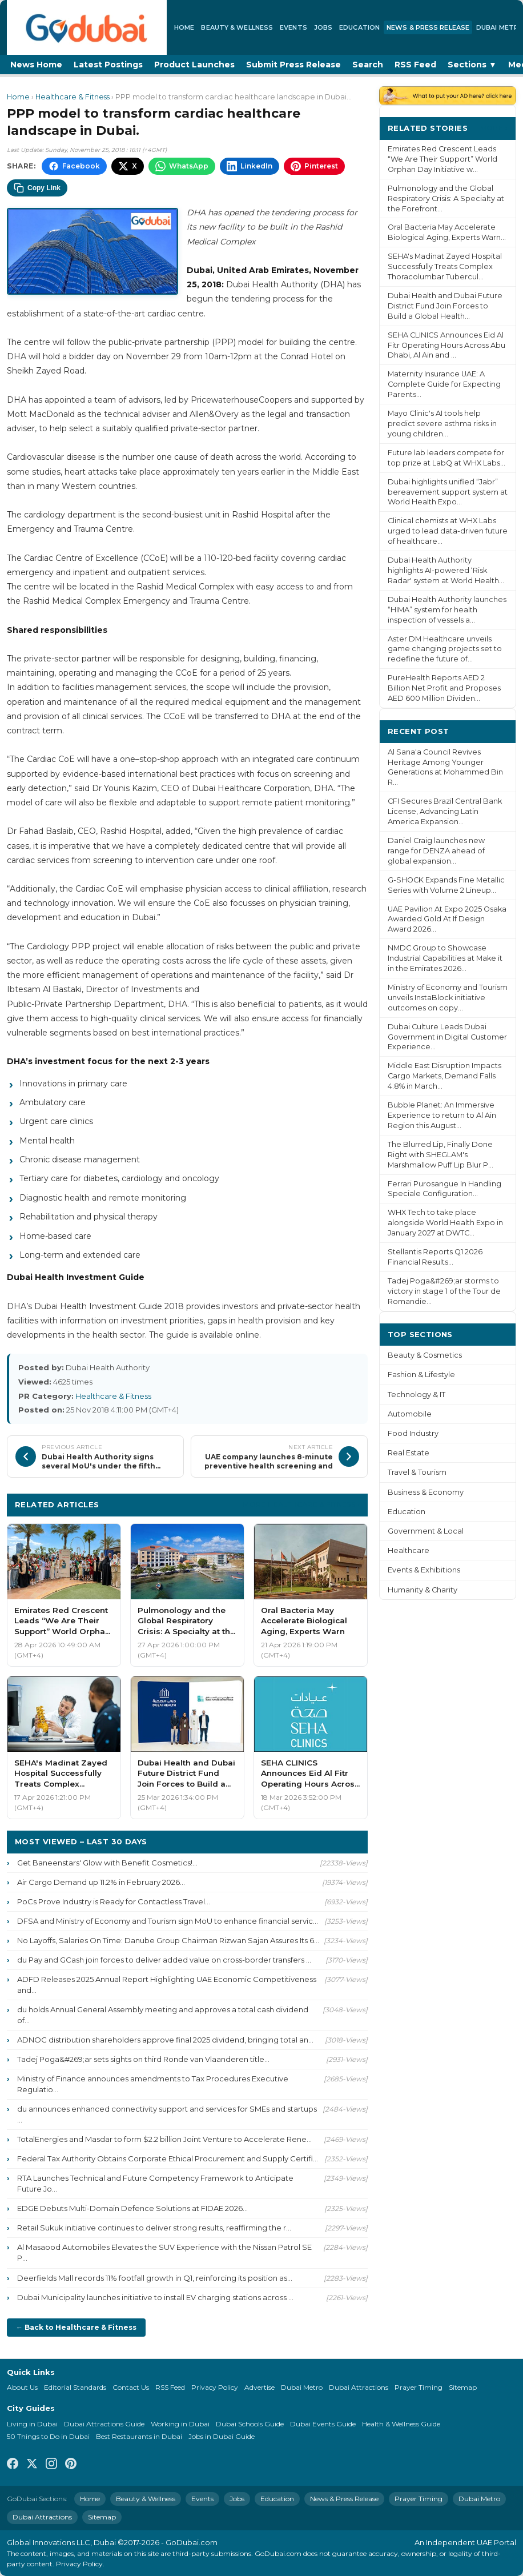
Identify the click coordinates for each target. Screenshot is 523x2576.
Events (293, 27)
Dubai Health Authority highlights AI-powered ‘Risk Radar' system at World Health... (446, 570)
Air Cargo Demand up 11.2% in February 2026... (101, 1882)
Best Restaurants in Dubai (139, 2436)
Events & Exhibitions (424, 1570)
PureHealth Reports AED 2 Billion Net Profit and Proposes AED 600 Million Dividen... (444, 688)
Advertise (259, 2387)
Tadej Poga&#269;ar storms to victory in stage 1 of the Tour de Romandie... (444, 1291)
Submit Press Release (293, 64)
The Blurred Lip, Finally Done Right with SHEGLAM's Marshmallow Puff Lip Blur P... (440, 1154)
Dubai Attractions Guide (104, 2423)
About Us (22, 2387)
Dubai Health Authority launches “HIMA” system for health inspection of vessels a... (447, 609)
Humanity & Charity (422, 1590)
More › (494, 127)
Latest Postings (108, 64)
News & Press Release (428, 27)
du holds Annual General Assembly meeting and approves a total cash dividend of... (162, 2015)
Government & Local (426, 1531)
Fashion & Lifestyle (421, 1374)
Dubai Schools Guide (250, 2423)
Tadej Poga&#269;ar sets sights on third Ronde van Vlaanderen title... (143, 2059)
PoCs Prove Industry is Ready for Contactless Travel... (113, 1901)
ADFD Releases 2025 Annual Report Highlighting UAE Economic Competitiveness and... (166, 1985)
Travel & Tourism (417, 1472)
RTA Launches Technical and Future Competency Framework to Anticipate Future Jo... (155, 2183)
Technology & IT (416, 1394)
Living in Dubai (32, 2423)
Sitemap (463, 2387)
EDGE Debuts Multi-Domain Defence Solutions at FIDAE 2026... (132, 2208)
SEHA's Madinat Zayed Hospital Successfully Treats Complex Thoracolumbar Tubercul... (445, 266)
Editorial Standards (75, 2387)
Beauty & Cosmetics (425, 1355)
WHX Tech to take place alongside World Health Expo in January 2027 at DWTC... (445, 1222)
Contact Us (130, 2387)
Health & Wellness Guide (401, 2423)
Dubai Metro (302, 2387)
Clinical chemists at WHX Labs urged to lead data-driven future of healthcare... (448, 530)
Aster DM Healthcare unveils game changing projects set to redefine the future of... (445, 649)
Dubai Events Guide (323, 2423)
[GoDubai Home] (87, 27)
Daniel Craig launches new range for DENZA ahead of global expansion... (436, 850)
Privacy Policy (214, 2387)
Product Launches (194, 64)
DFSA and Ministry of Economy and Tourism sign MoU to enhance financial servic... (167, 1920)
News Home (36, 64)
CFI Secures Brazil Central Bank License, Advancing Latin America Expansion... (445, 811)
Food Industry (413, 1433)
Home (184, 27)
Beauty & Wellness (237, 27)
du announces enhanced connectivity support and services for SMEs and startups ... (167, 2114)
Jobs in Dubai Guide (221, 2436)
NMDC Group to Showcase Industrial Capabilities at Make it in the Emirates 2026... (445, 958)
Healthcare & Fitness (72, 97)
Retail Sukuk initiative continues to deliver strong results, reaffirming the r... (154, 2227)
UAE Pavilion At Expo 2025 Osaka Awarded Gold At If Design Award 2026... (447, 919)
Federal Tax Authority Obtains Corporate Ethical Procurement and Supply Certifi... (167, 2158)
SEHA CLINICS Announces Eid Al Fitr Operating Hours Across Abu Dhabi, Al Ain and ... (446, 345)
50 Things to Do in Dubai (48, 2436)
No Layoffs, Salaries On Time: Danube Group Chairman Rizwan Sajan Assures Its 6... (168, 1940)
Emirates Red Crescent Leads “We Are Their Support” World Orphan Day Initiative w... (442, 159)
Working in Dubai (180, 2423)
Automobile (410, 1414)
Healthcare (408, 1550)
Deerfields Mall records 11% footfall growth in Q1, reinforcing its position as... (154, 2277)
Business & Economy (426, 1492)
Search (367, 64)
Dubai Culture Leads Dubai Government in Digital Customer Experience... (447, 1037)
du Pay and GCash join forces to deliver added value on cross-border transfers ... (164, 1959)
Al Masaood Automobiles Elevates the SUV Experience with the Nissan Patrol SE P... (164, 2252)
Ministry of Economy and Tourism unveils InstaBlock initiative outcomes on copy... (448, 997)
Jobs (323, 27)
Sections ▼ (472, 64)
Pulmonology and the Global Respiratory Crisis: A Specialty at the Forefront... (446, 198)
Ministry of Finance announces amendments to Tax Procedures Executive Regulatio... (152, 2084)
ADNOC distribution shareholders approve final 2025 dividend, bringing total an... (165, 2039)
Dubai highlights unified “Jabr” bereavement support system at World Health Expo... (448, 492)
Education (359, 27)
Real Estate (408, 1453)
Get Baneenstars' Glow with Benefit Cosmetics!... (107, 1862)
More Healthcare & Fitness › (301, 1504)
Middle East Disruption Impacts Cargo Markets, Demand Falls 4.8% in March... (444, 1075)
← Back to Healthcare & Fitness (76, 2327)
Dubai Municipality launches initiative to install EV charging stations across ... (155, 2297)
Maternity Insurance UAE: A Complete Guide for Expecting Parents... (444, 384)
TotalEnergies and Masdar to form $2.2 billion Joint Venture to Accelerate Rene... (164, 2139)
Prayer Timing (418, 2387)
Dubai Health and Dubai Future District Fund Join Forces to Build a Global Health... (445, 305)
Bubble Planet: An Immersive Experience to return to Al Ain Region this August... (442, 1115)
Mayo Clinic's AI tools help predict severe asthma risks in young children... (442, 423)
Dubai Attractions (358, 2387)
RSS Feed (415, 64)
